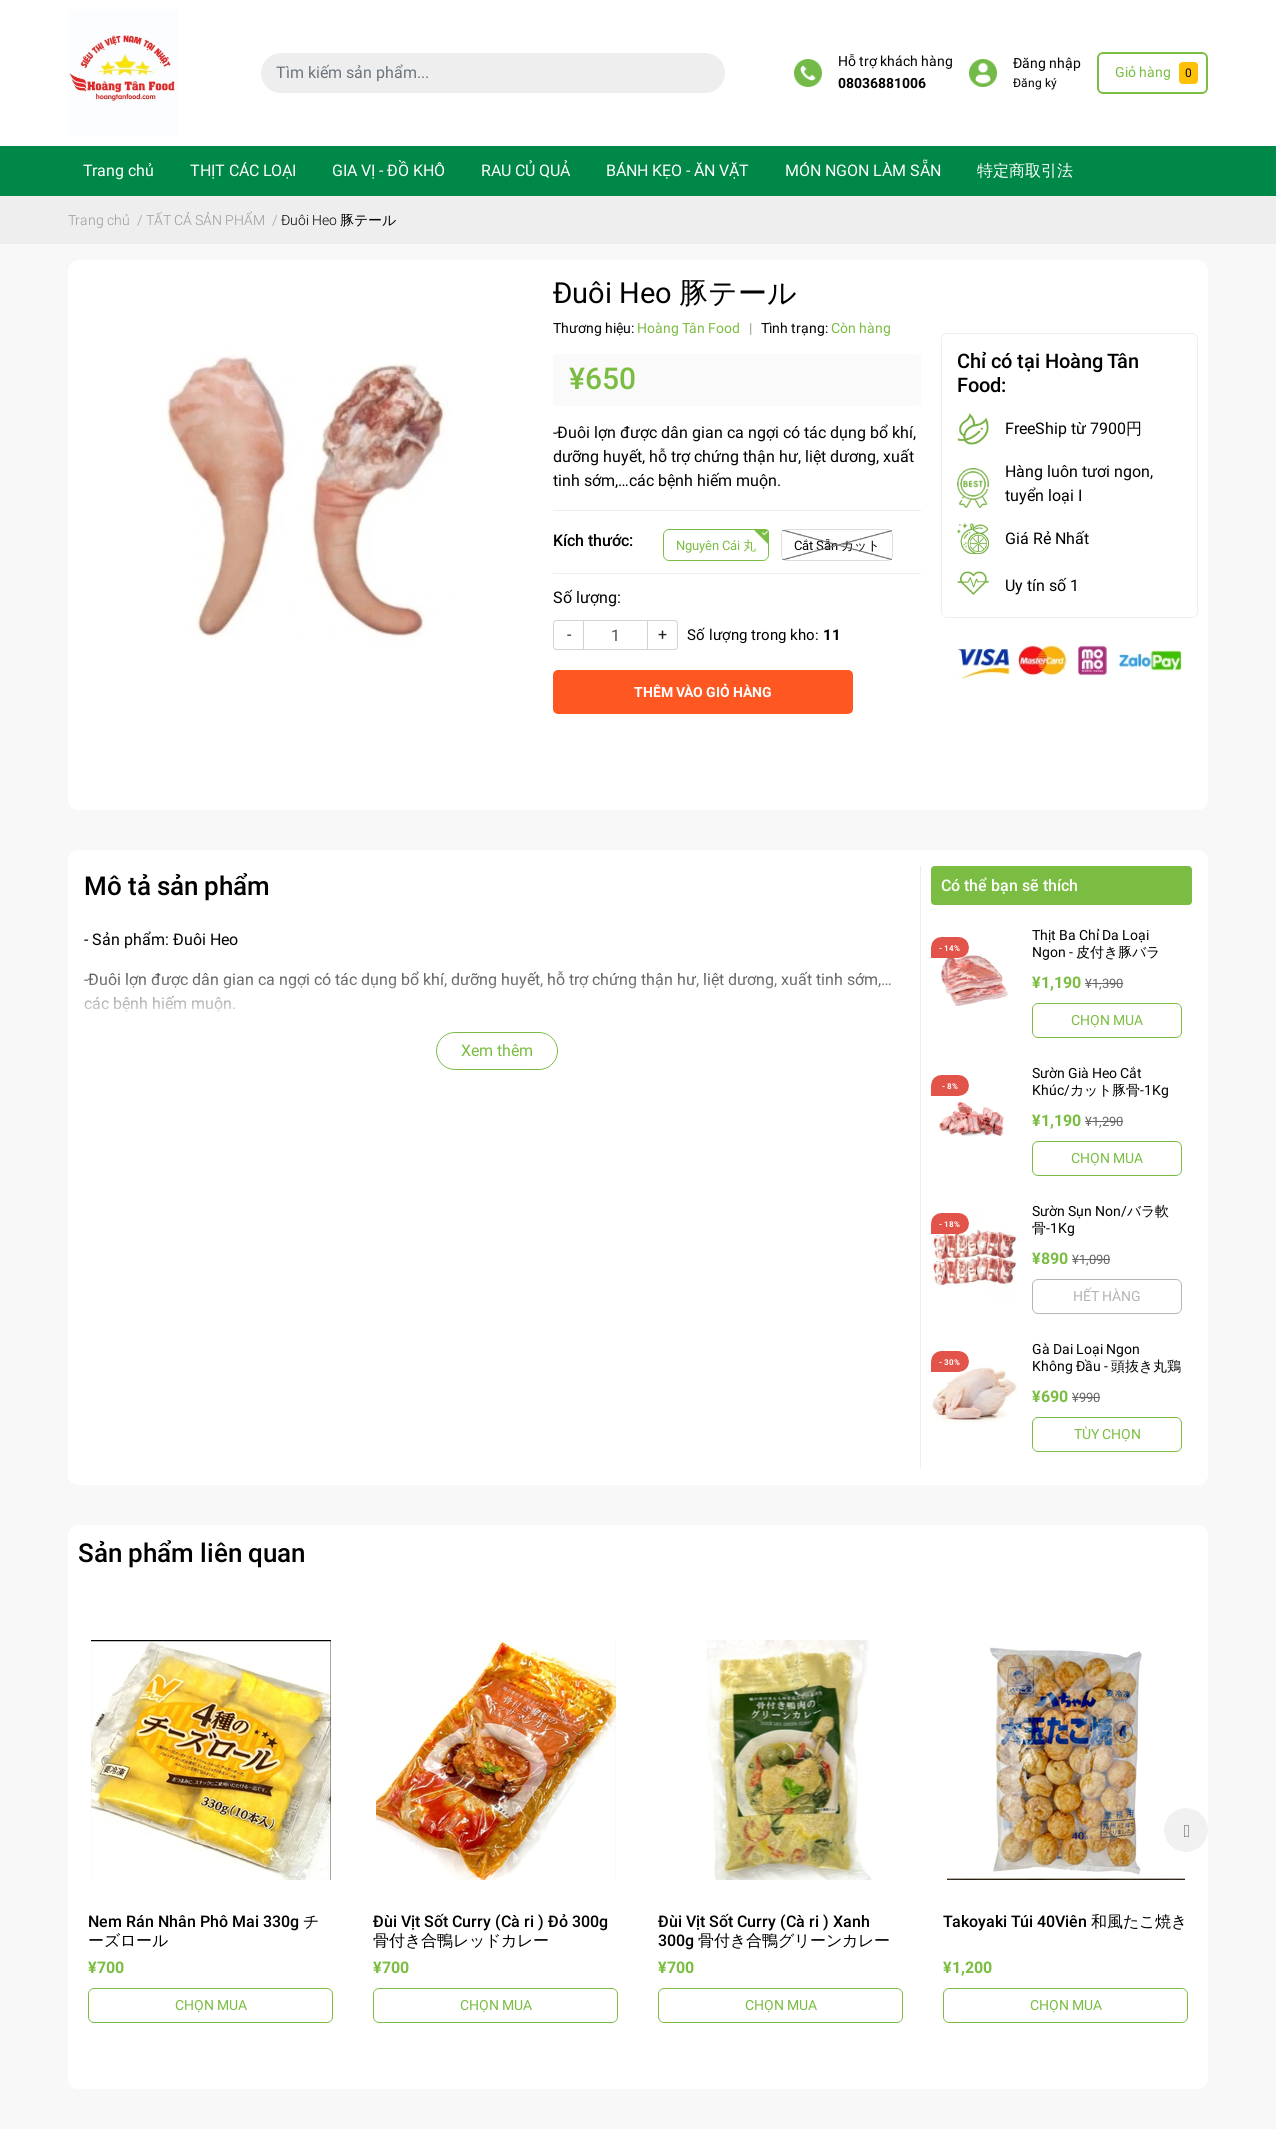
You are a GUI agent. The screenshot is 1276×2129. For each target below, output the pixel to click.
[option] (210, 1830)
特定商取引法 (1025, 170)
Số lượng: (587, 597)
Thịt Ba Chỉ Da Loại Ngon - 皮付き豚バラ (1096, 943)
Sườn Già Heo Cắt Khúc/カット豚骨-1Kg (1100, 1081)
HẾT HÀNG (1107, 1296)
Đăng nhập (1047, 63)
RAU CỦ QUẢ (525, 170)
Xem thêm (497, 1050)
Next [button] (1186, 1830)
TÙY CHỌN (1107, 1434)
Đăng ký (1035, 83)
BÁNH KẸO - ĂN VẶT (677, 170)
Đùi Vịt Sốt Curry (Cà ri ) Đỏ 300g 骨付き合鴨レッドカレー (490, 1931)
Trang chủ (118, 170)
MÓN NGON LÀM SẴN (863, 170)
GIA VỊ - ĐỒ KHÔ (388, 170)
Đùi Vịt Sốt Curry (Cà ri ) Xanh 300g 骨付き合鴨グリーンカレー (774, 1931)
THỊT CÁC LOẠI (243, 170)
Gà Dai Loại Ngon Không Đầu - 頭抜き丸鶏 (1106, 1357)
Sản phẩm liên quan (191, 1553)
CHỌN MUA (1107, 1020)
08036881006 (882, 83)
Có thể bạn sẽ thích (1009, 885)
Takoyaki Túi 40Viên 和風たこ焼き (1065, 1921)
